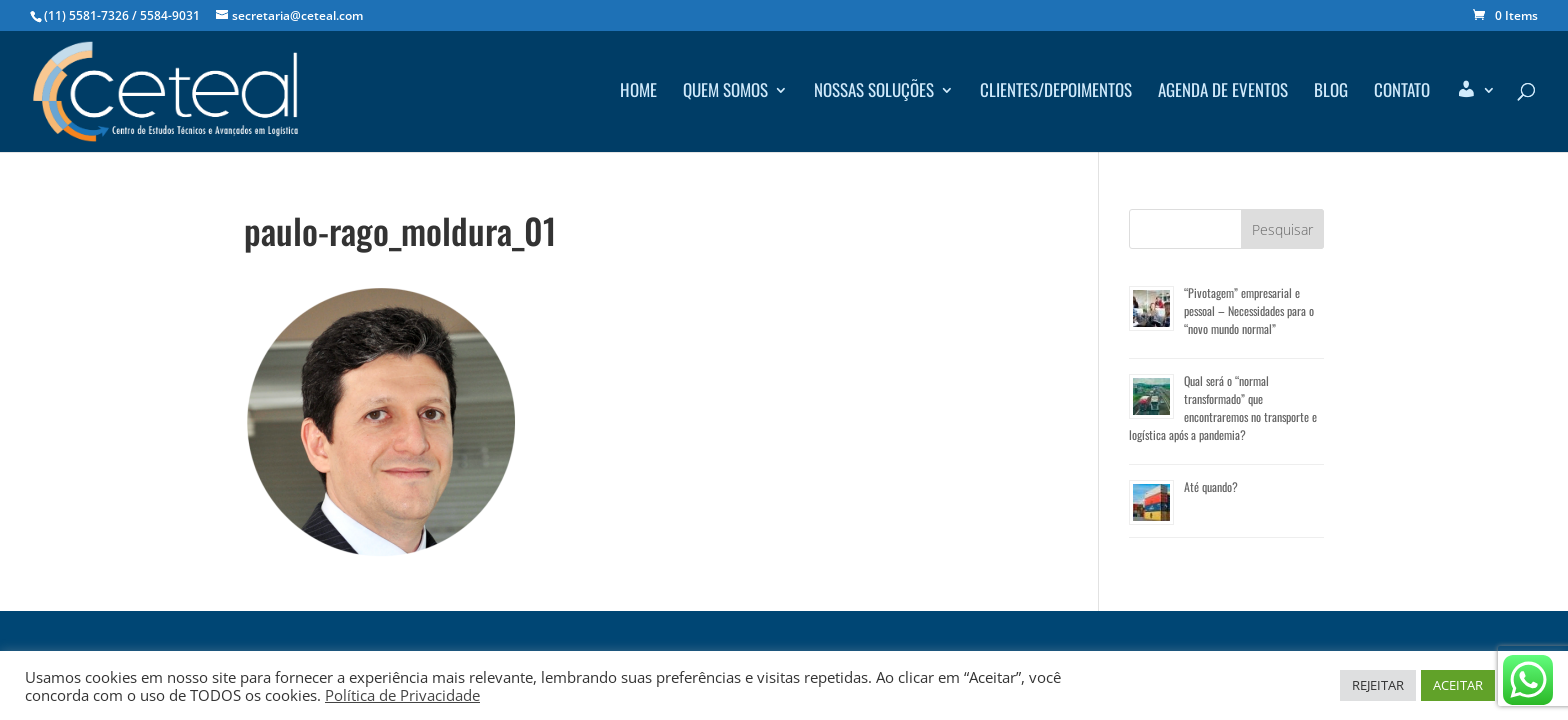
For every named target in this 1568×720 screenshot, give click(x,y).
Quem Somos (725, 92)
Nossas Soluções (874, 92)
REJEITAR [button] (1378, 685)
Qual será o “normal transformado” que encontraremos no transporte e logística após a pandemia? (1223, 407)
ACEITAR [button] (1458, 685)
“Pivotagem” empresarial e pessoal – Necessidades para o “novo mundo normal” (1249, 310)
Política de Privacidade (402, 695)
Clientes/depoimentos (1056, 92)
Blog (1331, 92)
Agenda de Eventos (1223, 92)
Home (638, 92)
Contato (1402, 92)
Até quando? (1211, 486)
